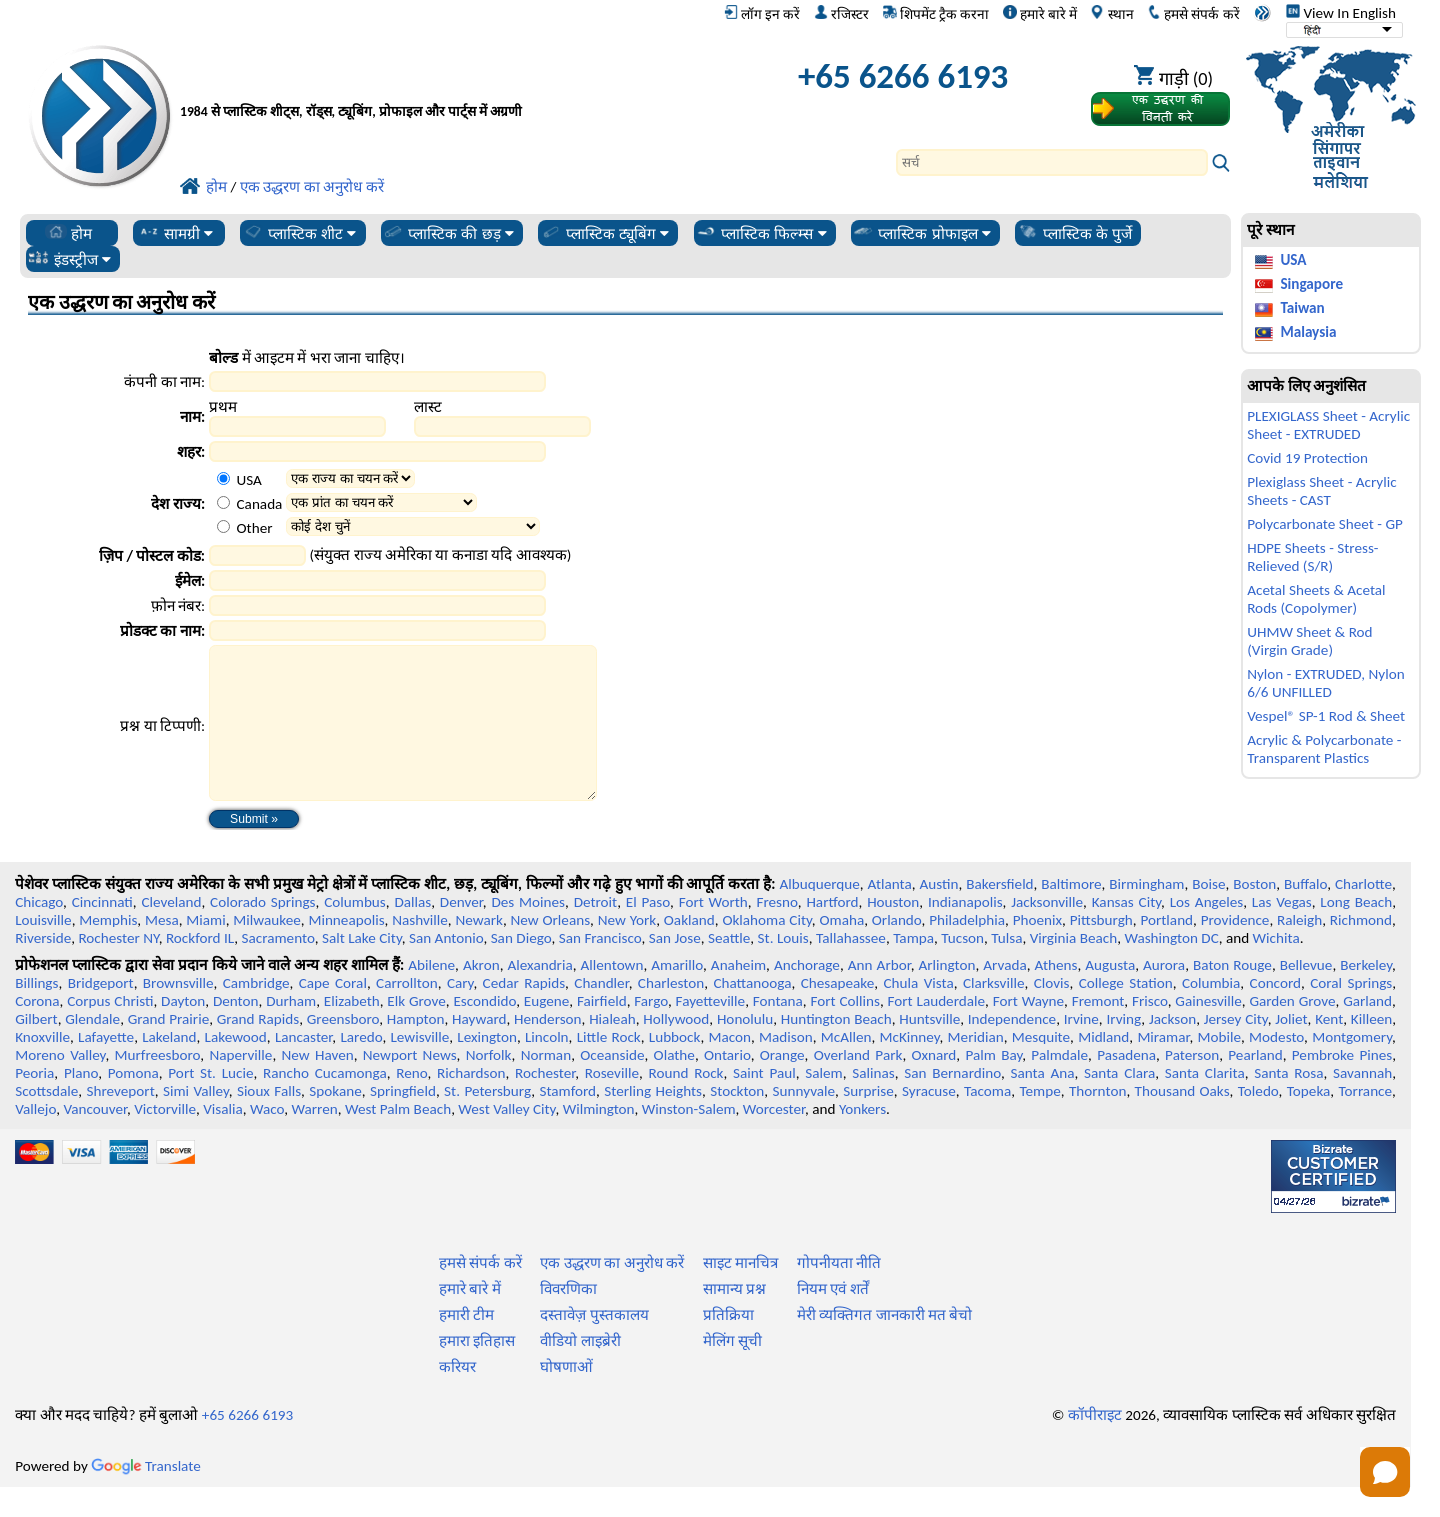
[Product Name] (377, 630)
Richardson (471, 1103)
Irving (1123, 1049)
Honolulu (745, 1049)
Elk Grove (416, 1031)
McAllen (846, 1067)
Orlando (897, 950)
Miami (205, 950)
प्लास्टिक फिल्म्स (761, 233)
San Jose (675, 968)
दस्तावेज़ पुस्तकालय (594, 1345)
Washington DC (1171, 968)
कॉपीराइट (1095, 1445)
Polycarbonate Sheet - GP (1325, 524)
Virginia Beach (1074, 968)
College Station (1126, 1013)
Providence (1235, 950)
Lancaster (303, 1067)
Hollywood (676, 1049)
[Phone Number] (377, 605)
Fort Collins (844, 1031)
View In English (1341, 13)
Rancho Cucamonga (325, 1103)
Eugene (547, 1031)
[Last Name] (502, 426)
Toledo (1258, 1121)
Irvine (1081, 1049)
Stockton (737, 1121)
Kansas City (1126, 932)
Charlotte (1363, 914)
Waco (267, 1139)
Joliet (1291, 1049)
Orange (782, 1085)
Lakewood (236, 1067)
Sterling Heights (653, 1121)
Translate (146, 1496)
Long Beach (1356, 932)
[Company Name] (377, 381)
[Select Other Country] (413, 526)
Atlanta (890, 914)
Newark (478, 950)
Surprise (868, 1121)
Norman (546, 1085)
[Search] (1052, 162)
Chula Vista (919, 1013)
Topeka (1309, 1121)
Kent (1329, 1049)
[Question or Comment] (402, 738)
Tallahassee (851, 968)
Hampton (416, 1049)
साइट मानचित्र (740, 1293)
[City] (377, 451)
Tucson (962, 968)
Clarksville (994, 1013)
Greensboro (343, 1049)
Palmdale (1059, 1085)
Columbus (355, 932)
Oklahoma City (766, 950)
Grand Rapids (258, 1049)
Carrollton (407, 1013)
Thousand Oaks (1182, 1121)
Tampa (913, 968)
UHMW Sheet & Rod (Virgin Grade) (1309, 641)
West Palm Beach (398, 1139)
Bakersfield (999, 914)
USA (1293, 260)
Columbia (1211, 1013)
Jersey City (1236, 1049)
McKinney (910, 1067)
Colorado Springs (262, 932)
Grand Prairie (168, 1049)
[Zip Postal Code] (257, 555)
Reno (411, 1103)
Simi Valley (196, 1121)
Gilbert (36, 1049)
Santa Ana (1042, 1103)
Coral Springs (1351, 1013)
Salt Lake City (362, 968)
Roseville (612, 1103)
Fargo (651, 1031)
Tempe (1039, 1121)
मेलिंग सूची (732, 1371)
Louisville (43, 950)
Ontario (727, 1085)
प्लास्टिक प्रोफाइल (921, 233)
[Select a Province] (381, 502)
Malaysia (1308, 332)
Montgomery (1352, 1067)
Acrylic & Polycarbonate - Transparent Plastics (1324, 749)
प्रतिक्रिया (728, 1345)
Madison (786, 1067)
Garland (1367, 1031)
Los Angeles (1207, 932)
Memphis (108, 950)
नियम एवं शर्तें (833, 1319)
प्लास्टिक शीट (299, 233)
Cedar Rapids (524, 1013)
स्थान (1111, 14)
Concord (1275, 1013)
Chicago (39, 932)
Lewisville (419, 1067)
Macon (730, 1067)
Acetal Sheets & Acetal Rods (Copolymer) (1316, 599)
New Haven (318, 1085)
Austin (939, 914)
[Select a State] (350, 478)
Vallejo (35, 1139)
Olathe (674, 1085)
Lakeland (169, 1067)
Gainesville (1208, 1031)
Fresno (776, 932)
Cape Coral (333, 1013)
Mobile (1220, 1067)
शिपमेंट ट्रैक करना (936, 14)
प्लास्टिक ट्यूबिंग (605, 233)
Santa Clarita (1205, 1103)
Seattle (729, 968)
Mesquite (1041, 1067)
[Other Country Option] (223, 526)
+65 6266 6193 (903, 76)
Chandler (601, 1013)
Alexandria (539, 995)
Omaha (841, 950)
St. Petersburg (487, 1121)
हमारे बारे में (1040, 14)
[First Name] (297, 426)
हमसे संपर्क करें (1193, 14)
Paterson (1192, 1085)
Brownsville (178, 1013)
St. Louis (783, 968)
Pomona (133, 1103)
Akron (481, 995)
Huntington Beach (836, 1049)
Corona (37, 1031)
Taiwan (1302, 308)
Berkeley (1366, 995)
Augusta (1110, 995)
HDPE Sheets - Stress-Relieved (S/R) (1312, 557)
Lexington (487, 1067)
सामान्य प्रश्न (734, 1319)
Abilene (431, 995)
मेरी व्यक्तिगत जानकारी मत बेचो (885, 1345)
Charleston (671, 1013)
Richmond (1361, 950)
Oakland (689, 950)
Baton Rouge (1232, 995)
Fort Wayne (1028, 1031)
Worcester (774, 1139)
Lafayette (106, 1067)
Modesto (1276, 1067)
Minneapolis (346, 950)
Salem (823, 1103)
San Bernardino (952, 1103)
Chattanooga (752, 1013)
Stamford (567, 1121)
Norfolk (489, 1085)
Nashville (420, 950)
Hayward (479, 1049)
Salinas (873, 1103)
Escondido (484, 1031)
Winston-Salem (689, 1139)
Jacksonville (1047, 932)
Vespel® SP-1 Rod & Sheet (1326, 716)
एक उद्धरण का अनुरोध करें (612, 1293)
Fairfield (602, 1031)
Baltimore (1071, 914)
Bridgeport (101, 1013)
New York (627, 950)
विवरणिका (568, 1319)
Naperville (240, 1085)
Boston (1254, 914)
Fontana (778, 1031)
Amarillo (677, 995)
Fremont (1098, 1031)
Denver (461, 932)
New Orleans (551, 950)
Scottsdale (46, 1121)
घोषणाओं (566, 1397)
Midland (1103, 1067)
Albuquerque (819, 914)
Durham (291, 1031)
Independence (1012, 1049)
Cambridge (256, 1013)
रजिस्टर (841, 14)
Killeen (1371, 1049)
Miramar (1163, 1067)
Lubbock (675, 1067)
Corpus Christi (110, 1031)
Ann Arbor (879, 995)
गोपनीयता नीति (839, 1293)
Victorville (165, 1139)
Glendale (92, 1049)
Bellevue (1306, 995)
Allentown (612, 995)
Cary (460, 1013)
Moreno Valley (60, 1085)
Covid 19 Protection (1307, 458)
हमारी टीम (466, 1345)
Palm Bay (993, 1085)
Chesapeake (838, 1013)
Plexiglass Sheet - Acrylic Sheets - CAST (1321, 491)
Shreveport (121, 1121)
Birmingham (1146, 914)
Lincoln (547, 1067)
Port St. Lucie (210, 1103)
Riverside (43, 968)
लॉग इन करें (762, 14)
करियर (457, 1397)
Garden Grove (1292, 1031)
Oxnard (933, 1085)
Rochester (545, 1103)
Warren (315, 1139)
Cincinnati (102, 932)
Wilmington (599, 1139)
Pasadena (1126, 1085)
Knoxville (42, 1067)
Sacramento (278, 968)
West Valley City (506, 1139)
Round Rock (686, 1103)
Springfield (403, 1121)
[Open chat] (1385, 1472)
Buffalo (1305, 914)
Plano (81, 1103)
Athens (1056, 995)
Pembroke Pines (1342, 1085)
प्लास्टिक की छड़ (448, 233)
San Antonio (446, 968)
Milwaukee (266, 950)
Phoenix (1037, 950)
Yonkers (862, 1139)
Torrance (1366, 1121)
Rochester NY (118, 968)
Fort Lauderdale (937, 1031)
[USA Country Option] (223, 478)
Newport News (410, 1085)
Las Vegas (1282, 932)
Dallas (412, 932)
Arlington (947, 995)
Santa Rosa (1288, 1103)
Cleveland (171, 932)
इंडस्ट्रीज (69, 259)
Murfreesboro (158, 1085)
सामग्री (175, 233)
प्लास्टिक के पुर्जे (1075, 233)
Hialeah (612, 1049)
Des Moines (528, 932)
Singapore (1311, 284)
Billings (36, 1013)
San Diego (521, 968)
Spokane (335, 1121)
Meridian (976, 1067)
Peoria (34, 1103)
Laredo (361, 1067)
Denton (236, 1031)
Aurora (1164, 995)
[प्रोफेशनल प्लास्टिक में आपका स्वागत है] (447, 81)
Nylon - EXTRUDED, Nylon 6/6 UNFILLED (1325, 683)
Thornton (1097, 1121)
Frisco (1150, 1031)
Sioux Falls (269, 1121)
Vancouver (95, 1139)
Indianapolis (965, 932)
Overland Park (858, 1085)
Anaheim (738, 995)
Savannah (1362, 1103)
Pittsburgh (1101, 950)
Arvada (1004, 995)
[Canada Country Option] (223, 502)
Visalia (223, 1139)
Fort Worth (713, 932)
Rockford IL (200, 968)
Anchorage (807, 995)
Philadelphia (967, 950)
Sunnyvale (804, 1121)
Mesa (162, 950)
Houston (893, 932)
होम (68, 233)
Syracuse (929, 1121)
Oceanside (612, 1085)
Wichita (1276, 968)
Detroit (596, 932)
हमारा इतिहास (477, 1371)
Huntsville (929, 1049)
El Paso (648, 932)
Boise (1208, 914)
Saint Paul (764, 1103)
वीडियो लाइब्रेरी (580, 1371)
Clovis (1052, 1013)
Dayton (183, 1031)
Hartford (832, 932)
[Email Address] (377, 580)
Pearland (1255, 1085)
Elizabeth (352, 1031)
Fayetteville (711, 1031)
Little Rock (609, 1067)
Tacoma (987, 1121)
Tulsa (1006, 968)
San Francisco (600, 968)
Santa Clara (1119, 1103)
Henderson (548, 1049)
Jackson (1172, 1049)
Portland (1166, 950)
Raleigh (1299, 950)
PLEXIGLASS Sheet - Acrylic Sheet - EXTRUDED (1328, 425)
